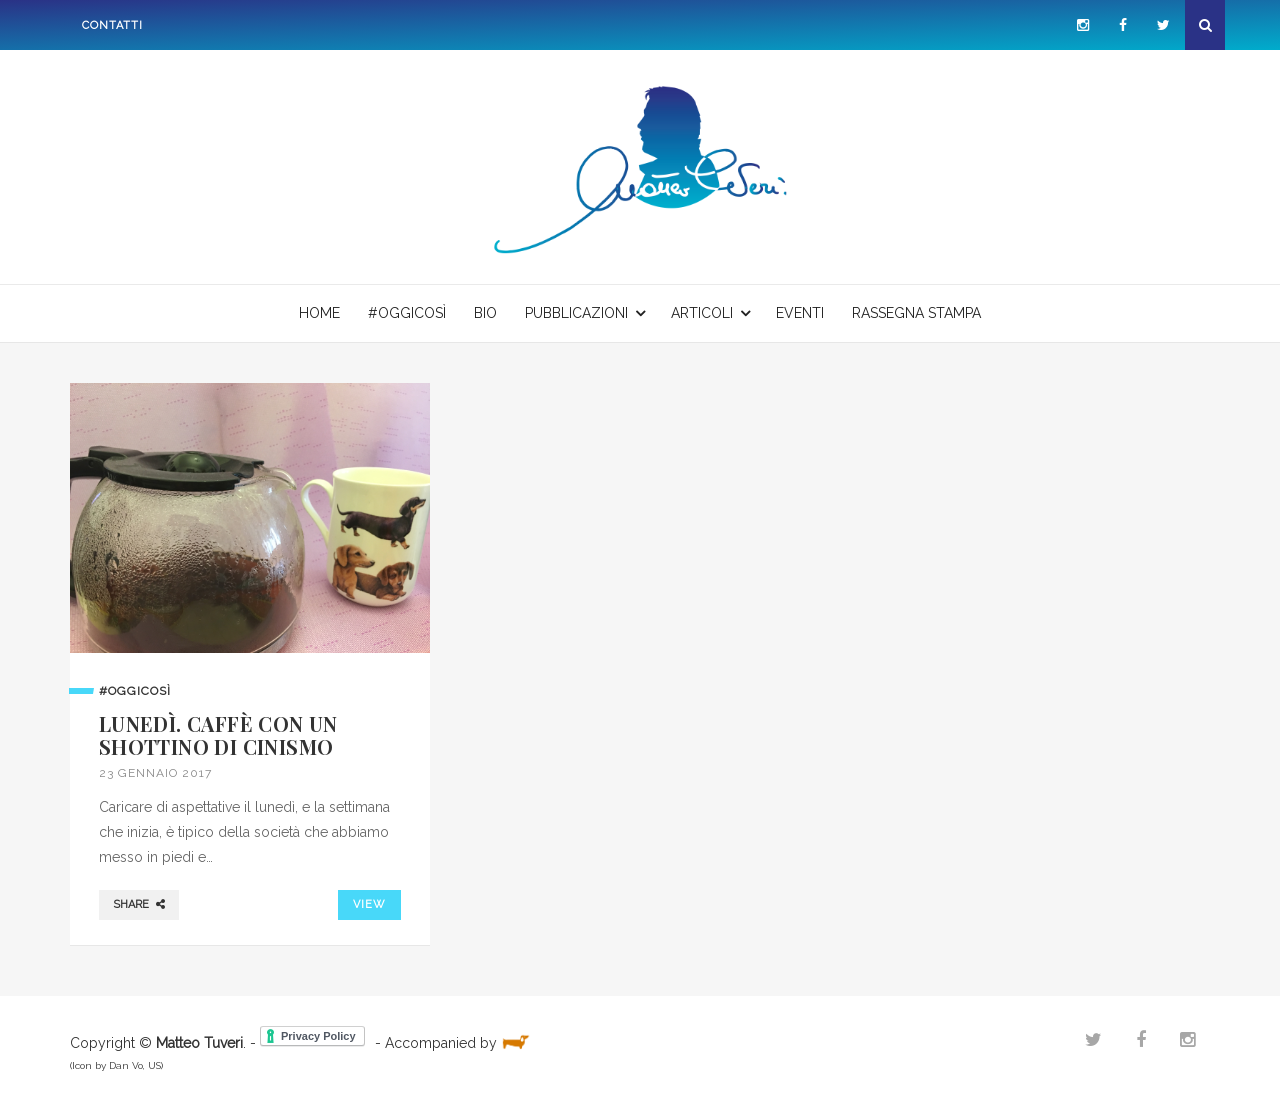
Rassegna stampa (916, 313)
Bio (485, 313)
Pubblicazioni (576, 313)
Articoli (702, 313)
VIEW (369, 904)
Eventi (800, 313)
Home (319, 313)
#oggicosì (407, 313)
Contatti (112, 25)
